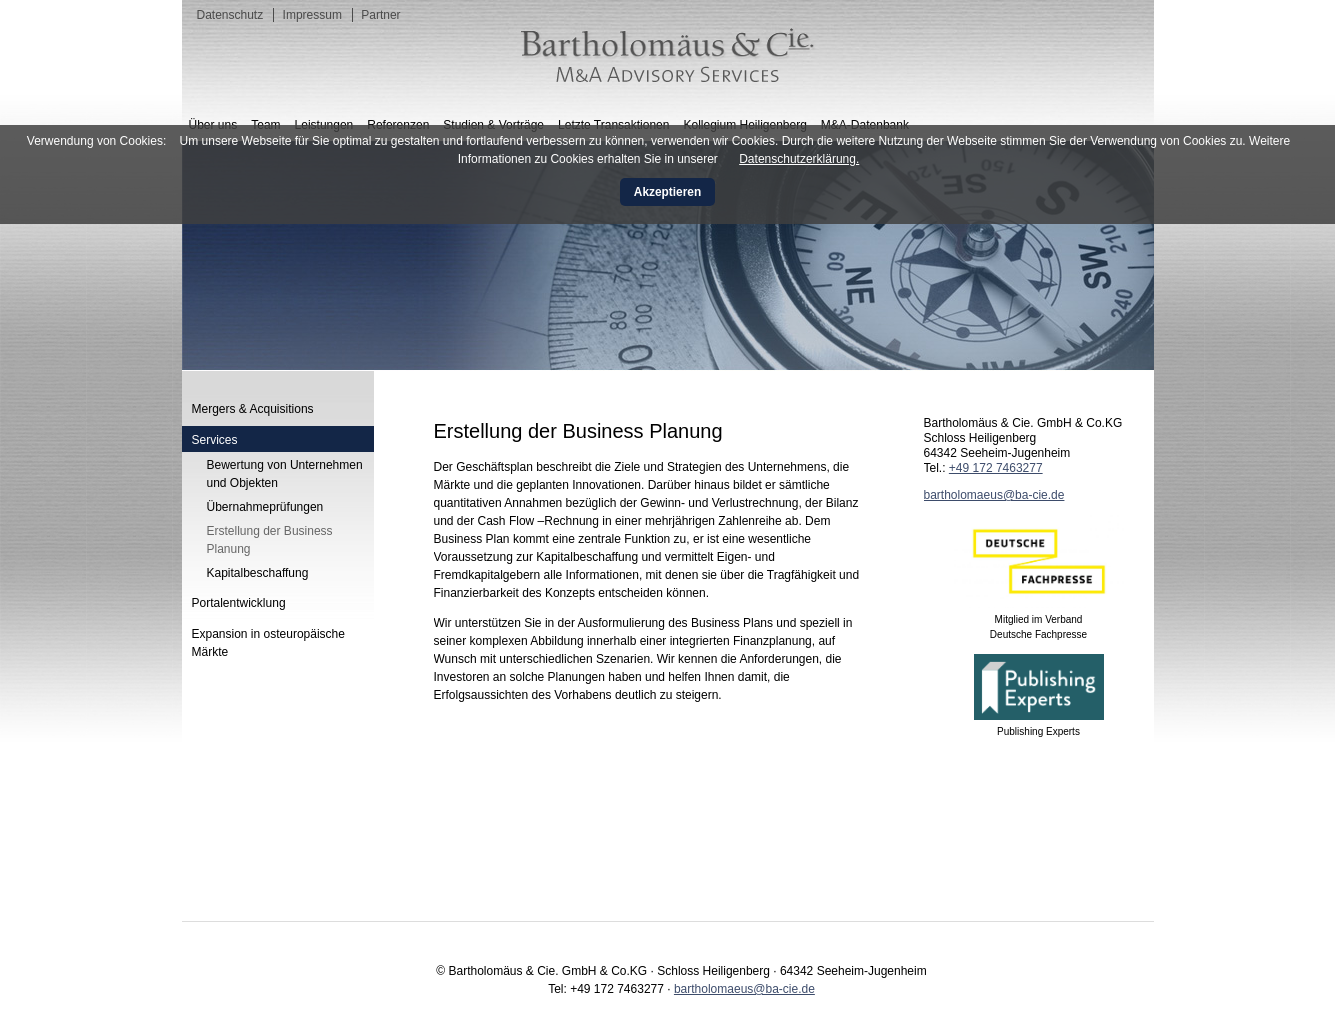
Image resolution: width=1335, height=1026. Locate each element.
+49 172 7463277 (996, 468)
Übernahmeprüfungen (265, 507)
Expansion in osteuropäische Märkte (268, 643)
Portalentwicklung (239, 603)
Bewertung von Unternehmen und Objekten (285, 474)
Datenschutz (230, 15)
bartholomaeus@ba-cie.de (994, 495)
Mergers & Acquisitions (253, 409)
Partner (380, 15)
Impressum (312, 15)
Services (215, 440)
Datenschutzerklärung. (799, 159)
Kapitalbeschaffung (258, 573)
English (1116, 101)
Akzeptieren (667, 192)
